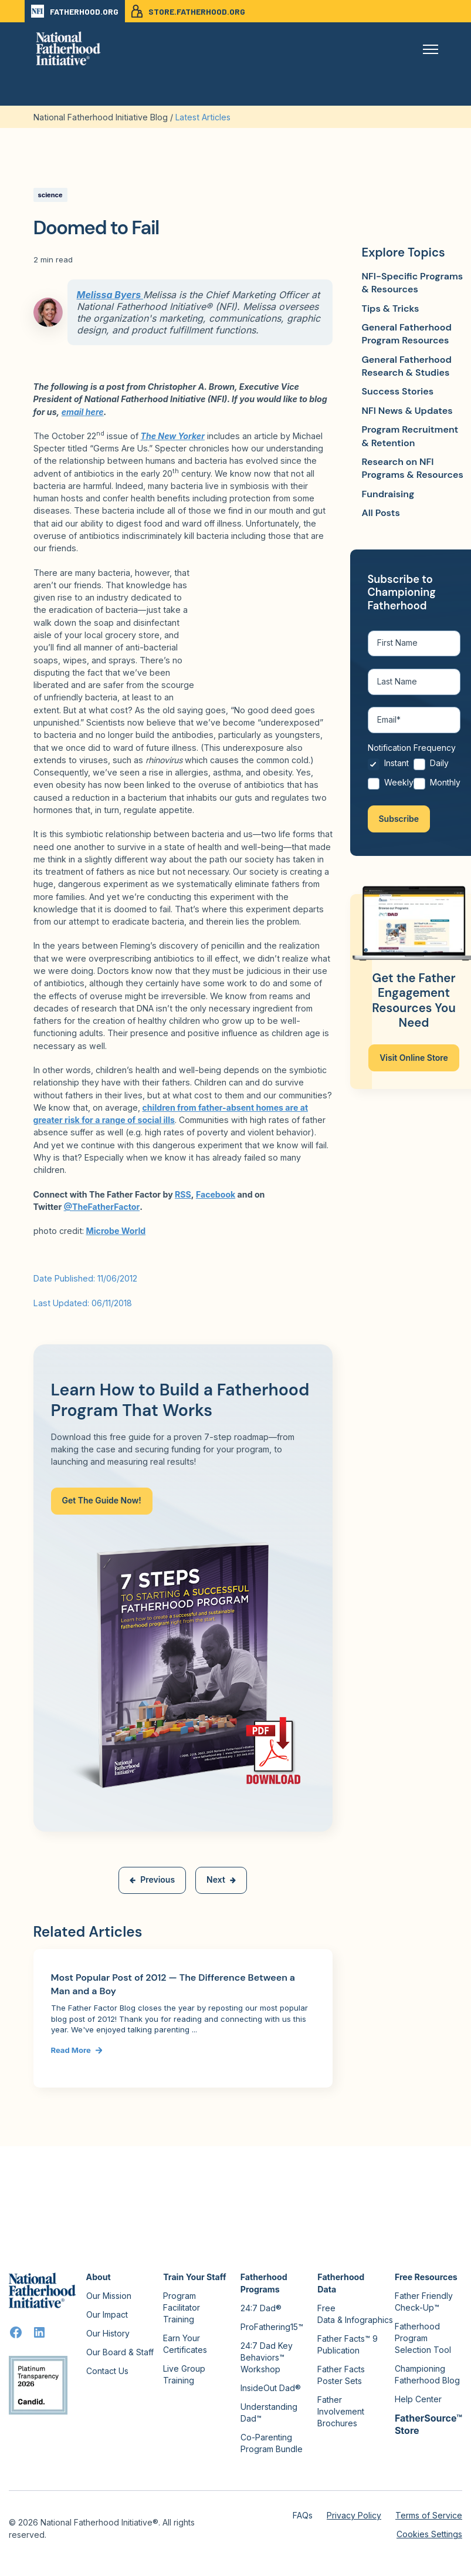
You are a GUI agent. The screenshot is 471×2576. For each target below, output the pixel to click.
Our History (108, 2346)
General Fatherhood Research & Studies (407, 366)
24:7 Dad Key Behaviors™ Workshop (266, 2370)
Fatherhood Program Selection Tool (423, 2350)
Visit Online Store (413, 1060)
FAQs (303, 2528)
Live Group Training (184, 2387)
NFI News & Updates (407, 410)
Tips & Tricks (390, 308)
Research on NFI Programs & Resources (412, 468)
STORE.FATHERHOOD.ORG (188, 11)
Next (221, 1892)
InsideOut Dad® (270, 2401)
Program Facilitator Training (181, 2319)
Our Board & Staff (120, 2364)
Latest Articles (203, 117)
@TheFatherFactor (102, 1219)
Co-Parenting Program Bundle (271, 2456)
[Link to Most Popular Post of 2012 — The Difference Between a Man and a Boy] (183, 2030)
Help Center (418, 2411)
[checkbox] (414, 778)
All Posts (381, 513)
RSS (183, 1207)
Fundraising (388, 494)
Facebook (216, 1207)
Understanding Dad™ (268, 2425)
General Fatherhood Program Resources (407, 333)
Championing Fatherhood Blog (427, 2387)
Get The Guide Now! (101, 1513)
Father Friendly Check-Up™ (424, 2314)
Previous (152, 1892)
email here (83, 412)
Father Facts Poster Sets (341, 2388)
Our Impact (107, 2327)
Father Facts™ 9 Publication (347, 2357)
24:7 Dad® (261, 2321)
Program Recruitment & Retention (410, 436)
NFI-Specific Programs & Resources (412, 282)
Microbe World (116, 1243)
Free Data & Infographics (355, 2327)
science (50, 195)
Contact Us (107, 2383)
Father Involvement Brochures (340, 2424)
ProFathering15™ (271, 2340)
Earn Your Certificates (185, 2356)
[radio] (391, 769)
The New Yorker (173, 436)
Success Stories (398, 391)
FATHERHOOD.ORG (74, 11)
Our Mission (108, 2308)
